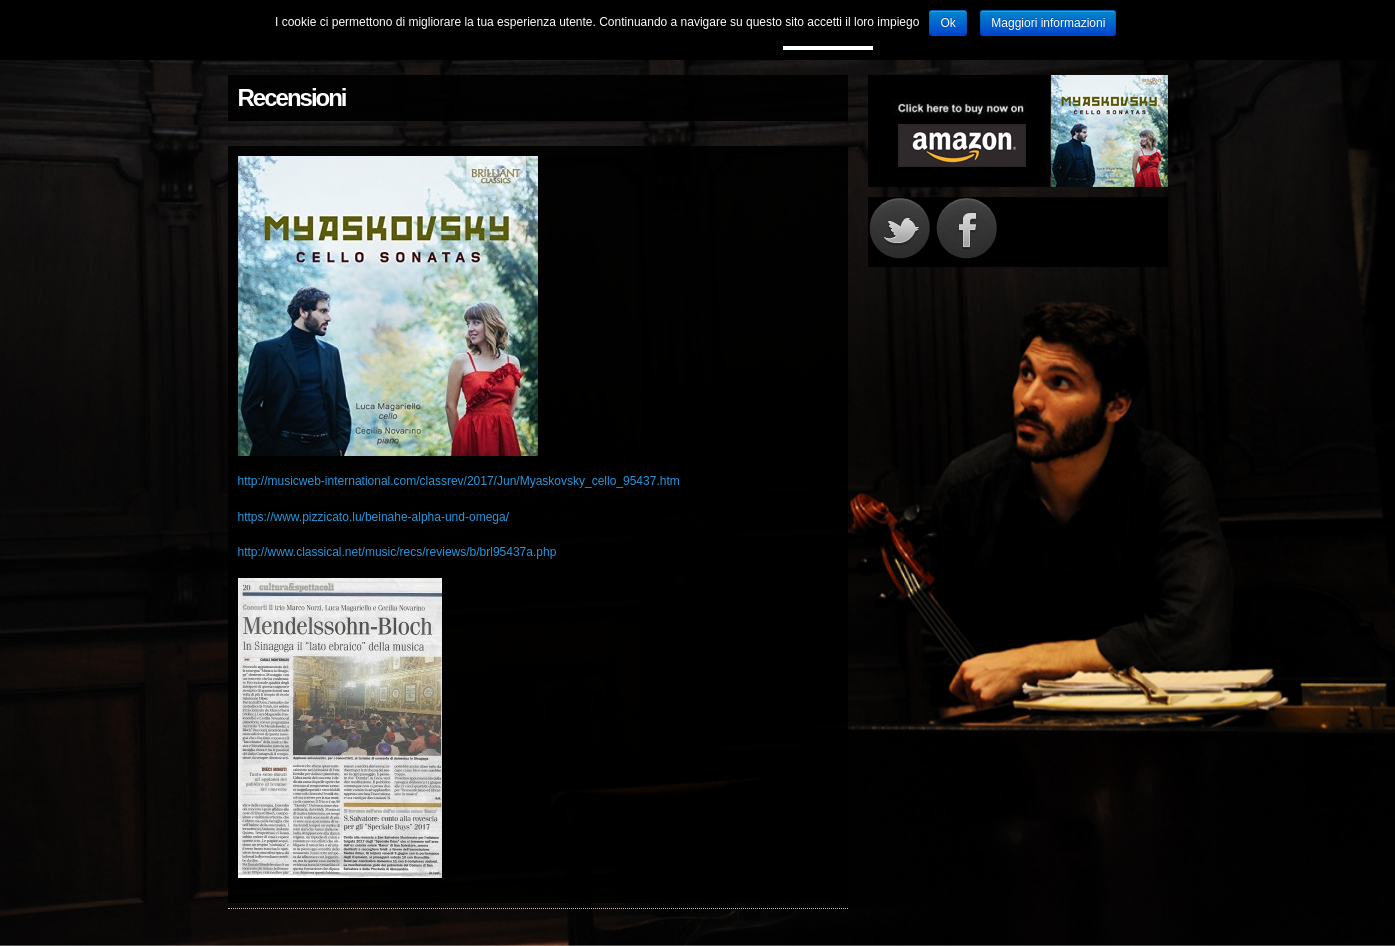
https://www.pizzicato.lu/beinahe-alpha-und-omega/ (374, 517)
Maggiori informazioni (1048, 23)
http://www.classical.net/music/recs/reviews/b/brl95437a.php (397, 552)
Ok (947, 23)
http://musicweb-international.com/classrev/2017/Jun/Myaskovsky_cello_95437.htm (459, 481)
